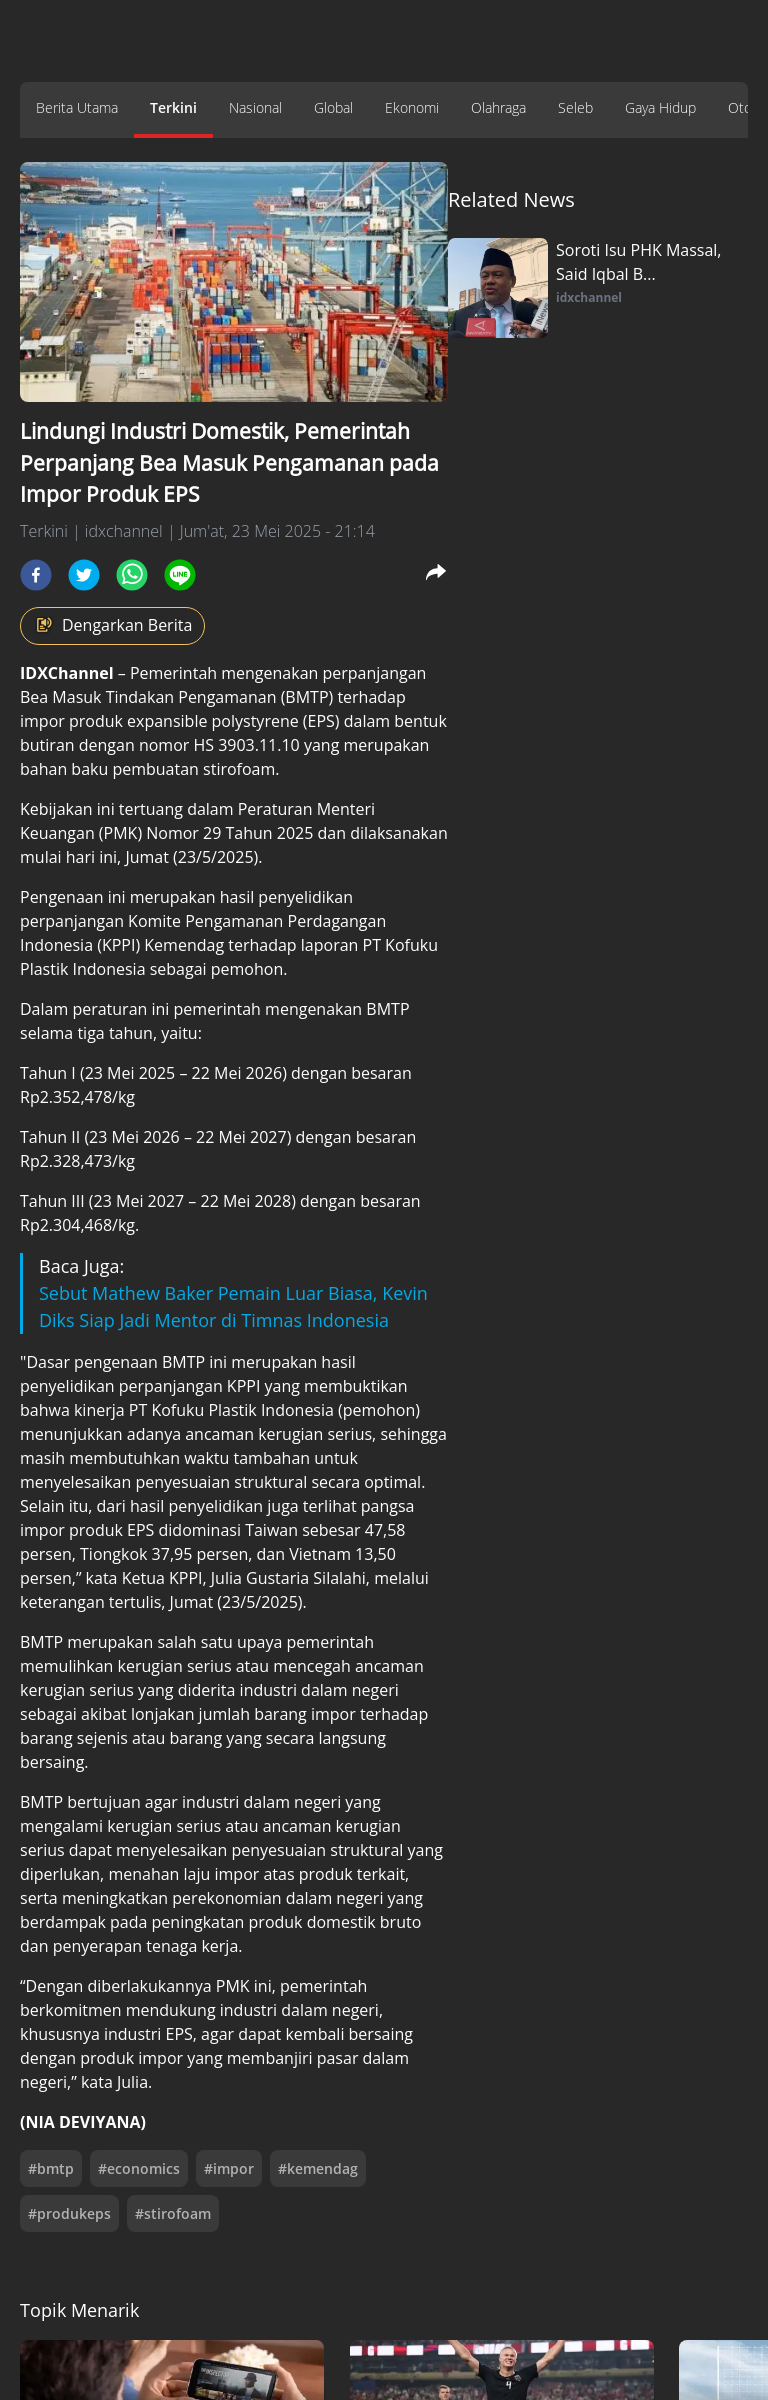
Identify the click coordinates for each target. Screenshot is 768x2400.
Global (333, 107)
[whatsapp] (132, 575)
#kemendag (318, 2168)
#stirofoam (173, 2213)
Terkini (173, 107)
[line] (180, 575)
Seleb (575, 107)
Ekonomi (412, 107)
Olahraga (498, 107)
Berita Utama (77, 107)
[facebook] (36, 575)
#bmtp (51, 2168)
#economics (139, 2168)
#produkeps (69, 2213)
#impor (229, 2168)
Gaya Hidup (660, 107)
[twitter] (84, 575)
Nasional (255, 107)
